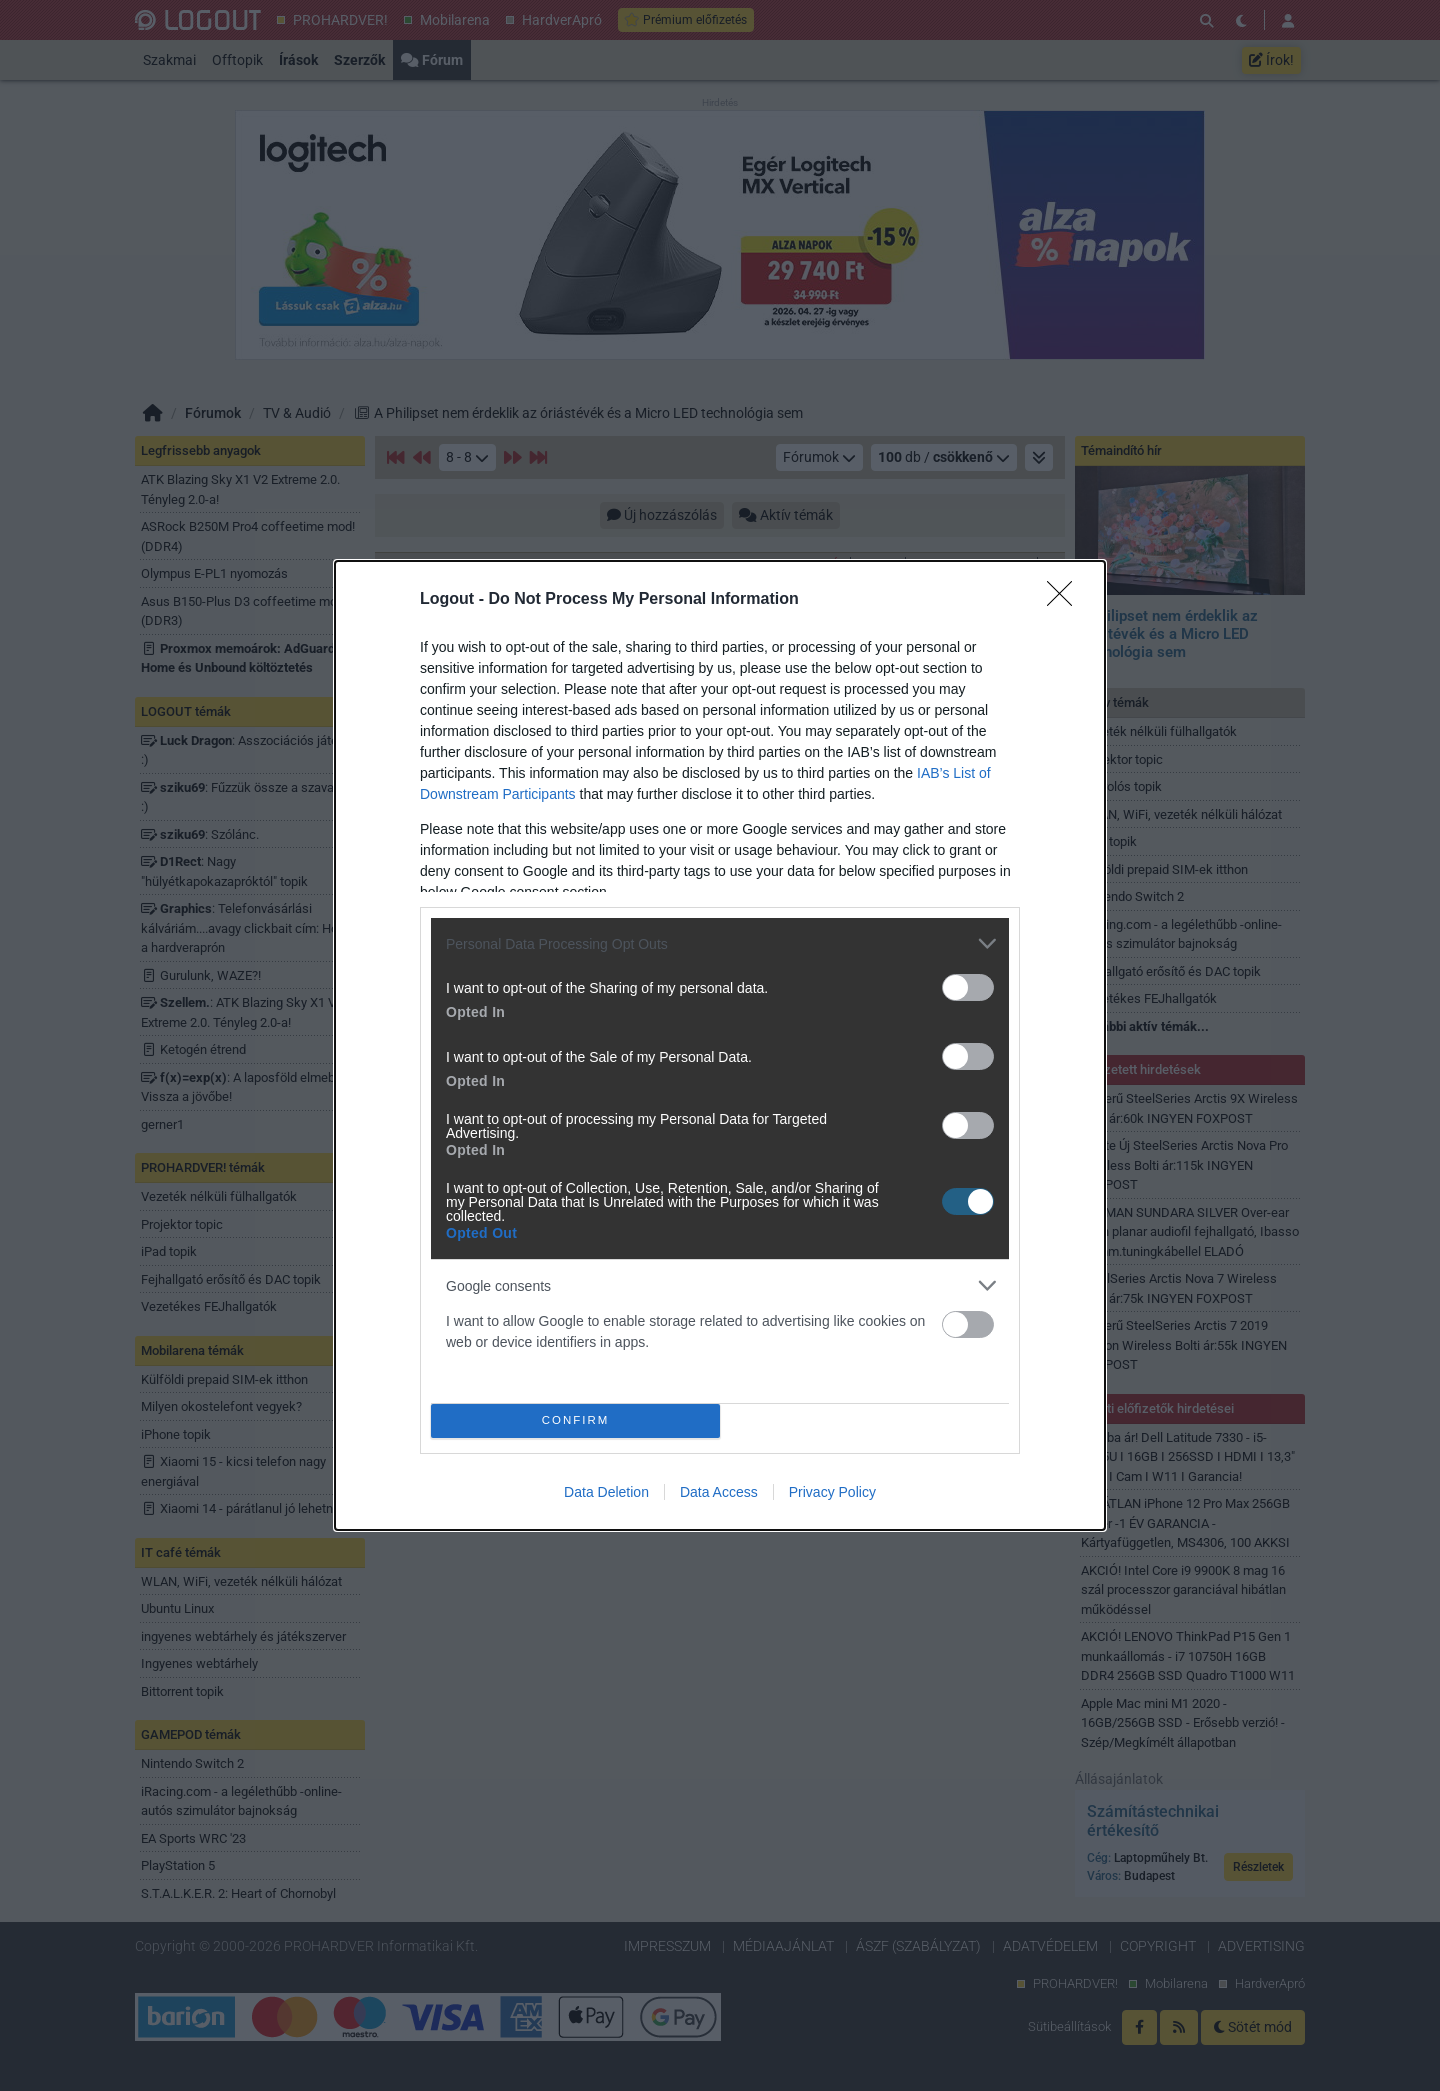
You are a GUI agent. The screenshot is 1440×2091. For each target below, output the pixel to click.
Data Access (719, 1492)
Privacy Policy (832, 1492)
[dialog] (720, 1045)
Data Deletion (606, 1492)
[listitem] (720, 943)
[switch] (968, 987)
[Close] (1066, 600)
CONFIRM (575, 1420)
